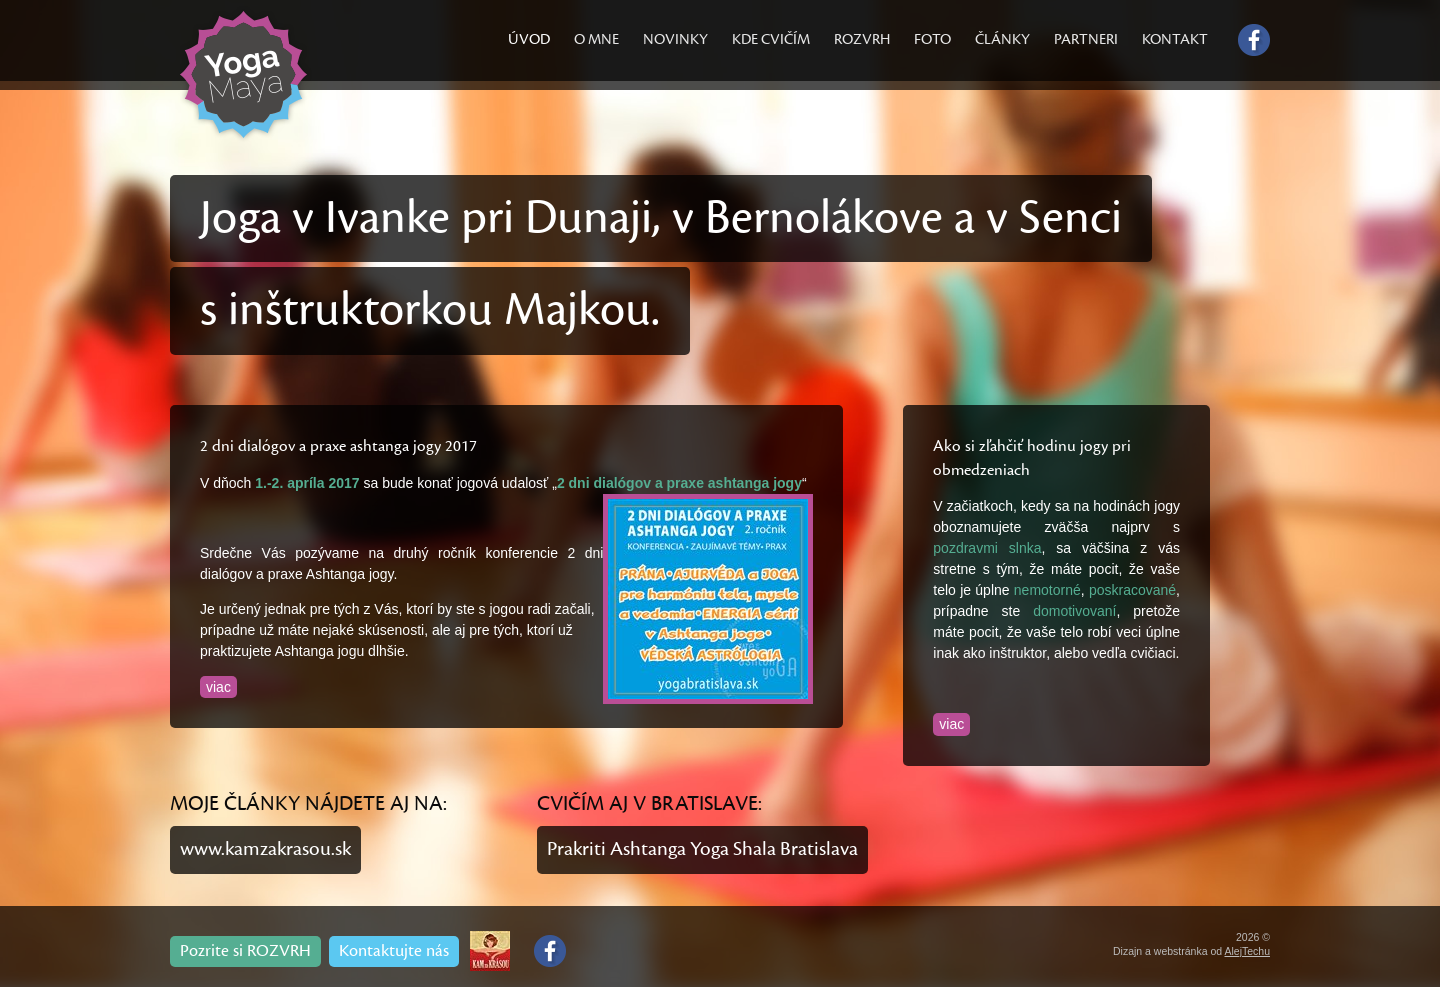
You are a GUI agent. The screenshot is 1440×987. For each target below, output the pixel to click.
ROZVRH (862, 39)
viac (218, 687)
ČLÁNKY (1002, 39)
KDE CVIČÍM (771, 39)
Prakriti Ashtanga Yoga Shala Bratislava (702, 849)
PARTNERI (1086, 39)
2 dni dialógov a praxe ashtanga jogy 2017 (338, 446)
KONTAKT (1175, 39)
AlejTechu (1247, 951)
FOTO (932, 39)
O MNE (596, 39)
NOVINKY (675, 39)
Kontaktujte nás (394, 951)
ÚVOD (529, 39)
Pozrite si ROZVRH (245, 951)
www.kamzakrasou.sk (265, 849)
